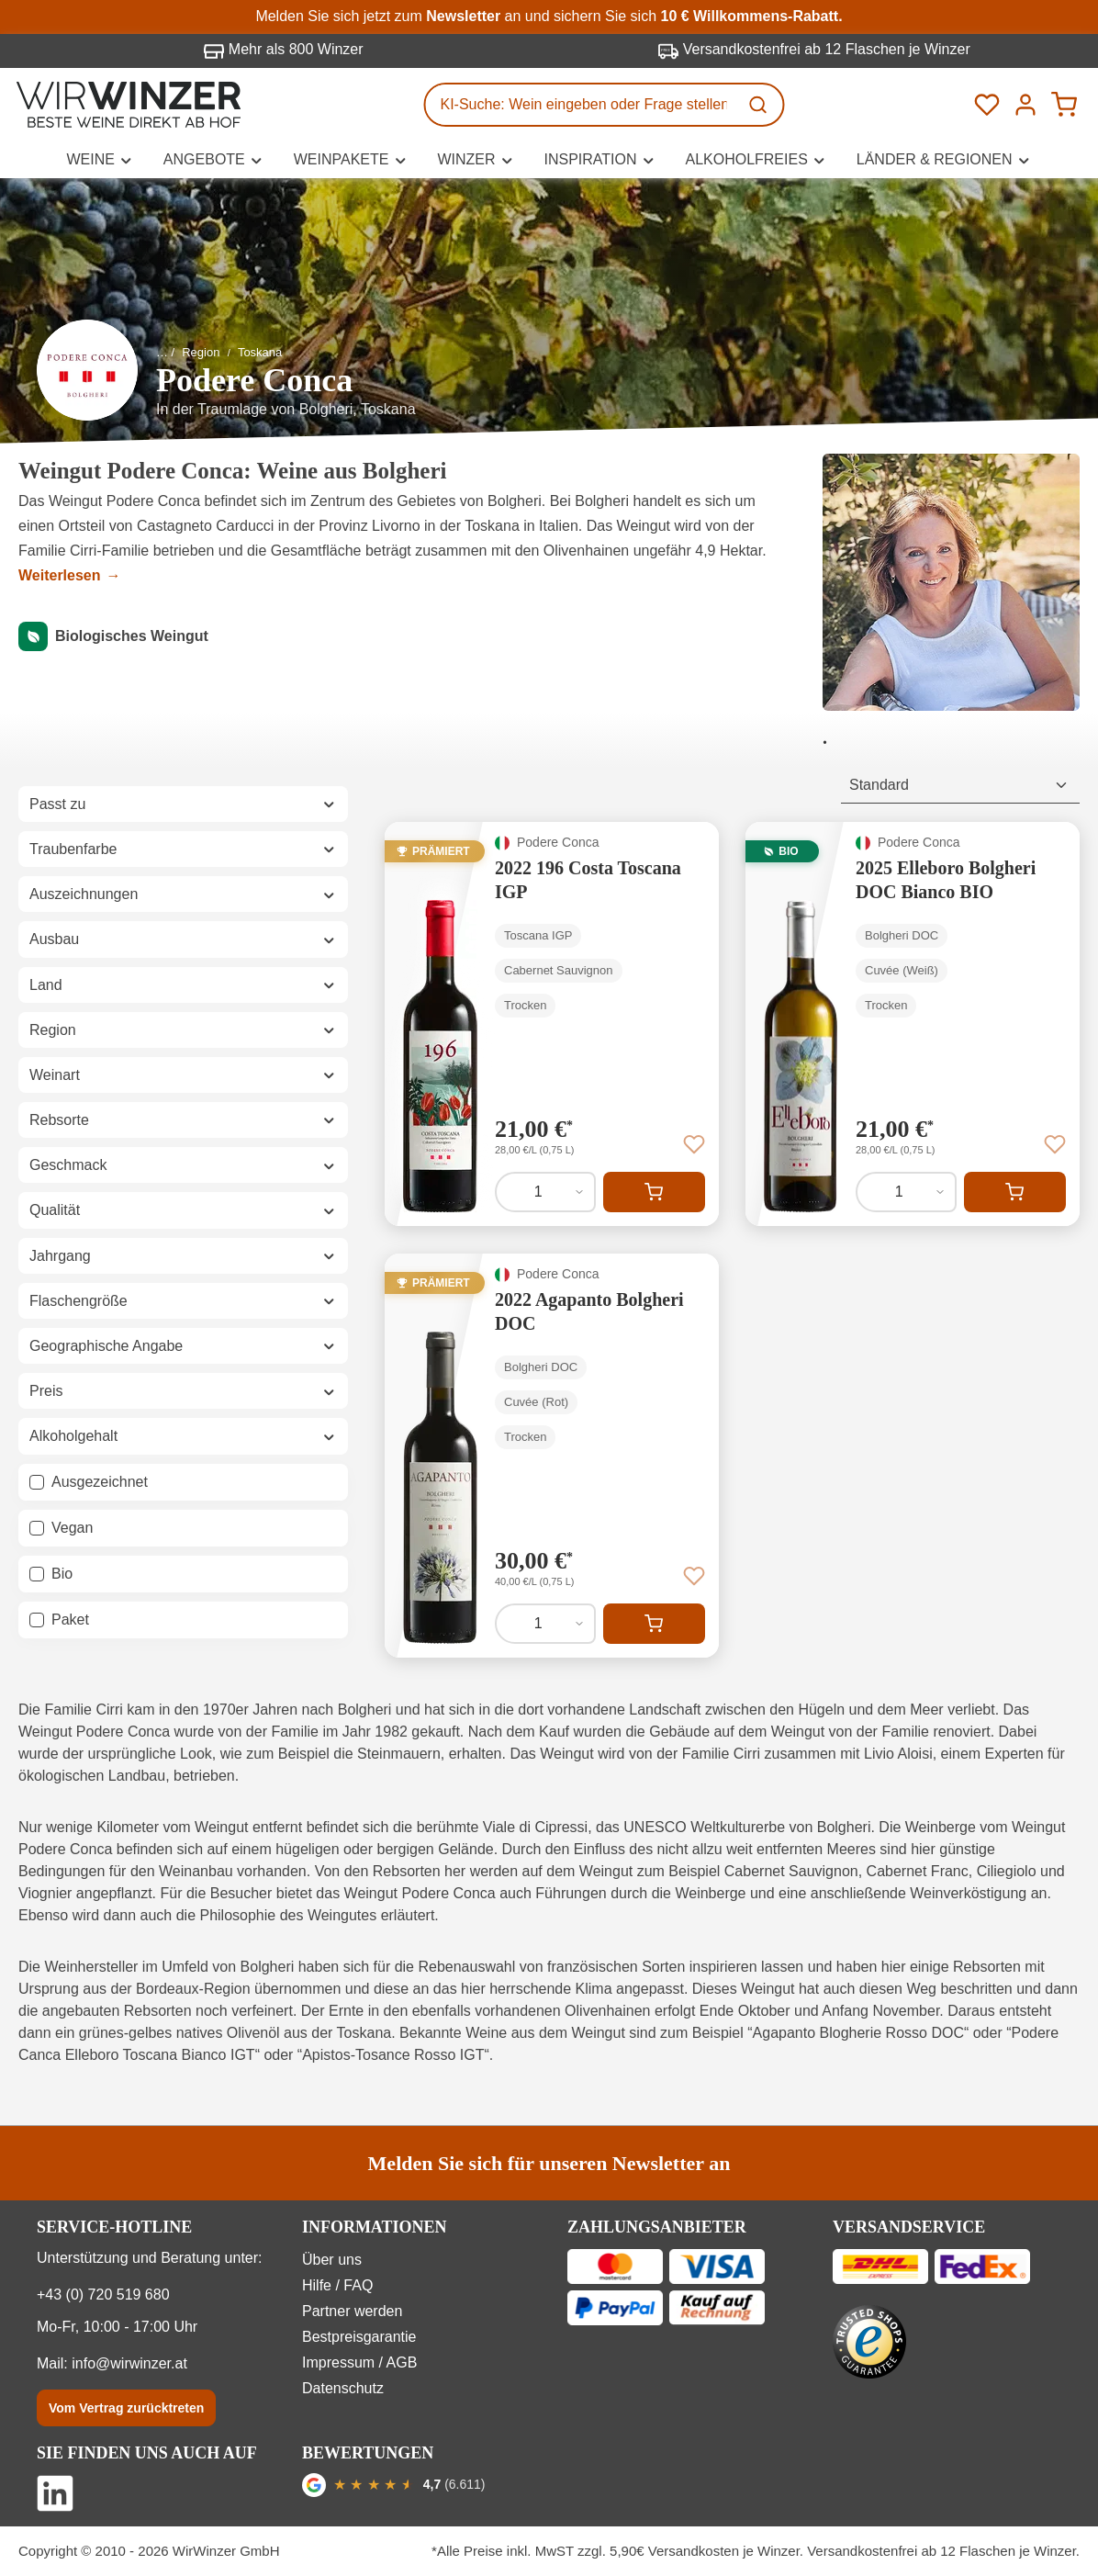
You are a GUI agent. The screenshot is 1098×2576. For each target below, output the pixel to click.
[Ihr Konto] (1025, 105)
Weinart (183, 1075)
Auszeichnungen (183, 894)
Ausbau (183, 939)
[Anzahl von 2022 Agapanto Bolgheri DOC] (545, 1623)
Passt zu (183, 804)
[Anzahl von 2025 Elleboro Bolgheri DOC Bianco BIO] (906, 1192)
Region (183, 1030)
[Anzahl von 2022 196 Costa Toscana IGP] (545, 1192)
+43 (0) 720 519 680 (103, 2294)
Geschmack (183, 1165)
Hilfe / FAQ (337, 2285)
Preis (183, 1391)
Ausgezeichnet (99, 1482)
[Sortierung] (960, 786)
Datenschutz (343, 2388)
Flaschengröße (183, 1301)
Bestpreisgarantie (359, 2337)
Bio (62, 1573)
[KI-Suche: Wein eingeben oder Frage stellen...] (582, 104)
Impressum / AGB (359, 2362)
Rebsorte (183, 1120)
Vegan (72, 1527)
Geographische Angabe (183, 1346)
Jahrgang (183, 1256)
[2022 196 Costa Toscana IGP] (552, 1024)
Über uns (332, 2259)
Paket (70, 1619)
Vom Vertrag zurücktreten (126, 2408)
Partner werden (352, 2311)
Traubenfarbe (183, 849)
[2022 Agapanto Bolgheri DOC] (552, 1456)
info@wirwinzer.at (129, 2363)
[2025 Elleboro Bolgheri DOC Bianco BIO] (912, 1024)
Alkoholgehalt (183, 1436)
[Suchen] (760, 104)
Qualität (183, 1210)
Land (183, 985)
